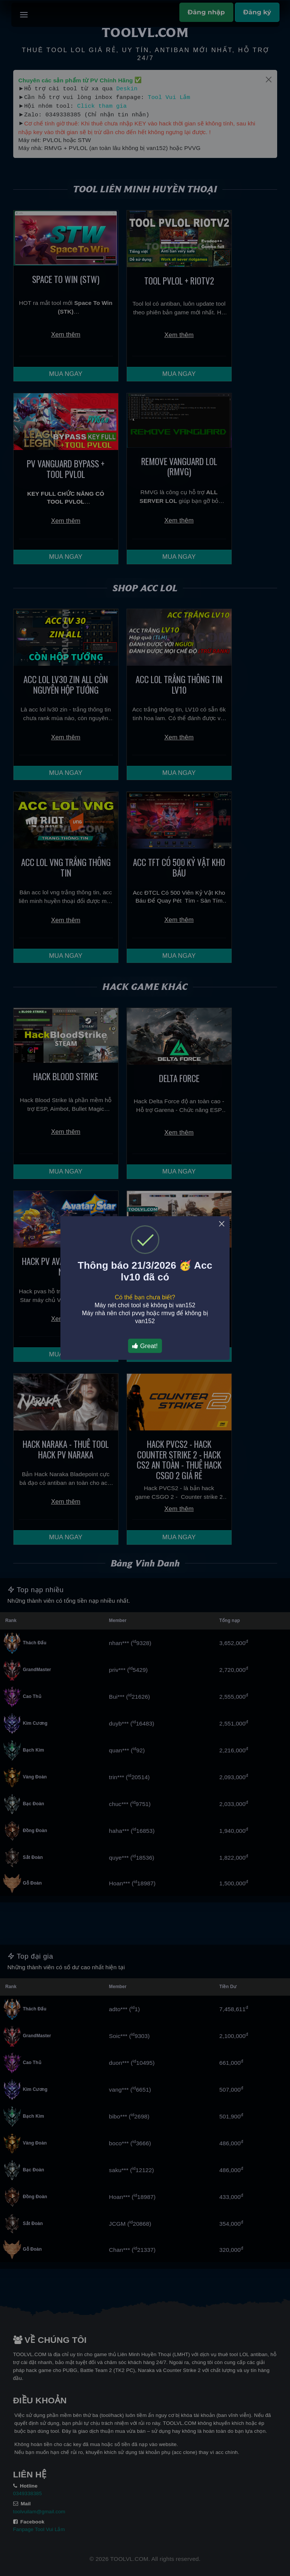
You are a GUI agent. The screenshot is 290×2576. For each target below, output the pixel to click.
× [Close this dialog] (221, 1224)
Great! (144, 1346)
